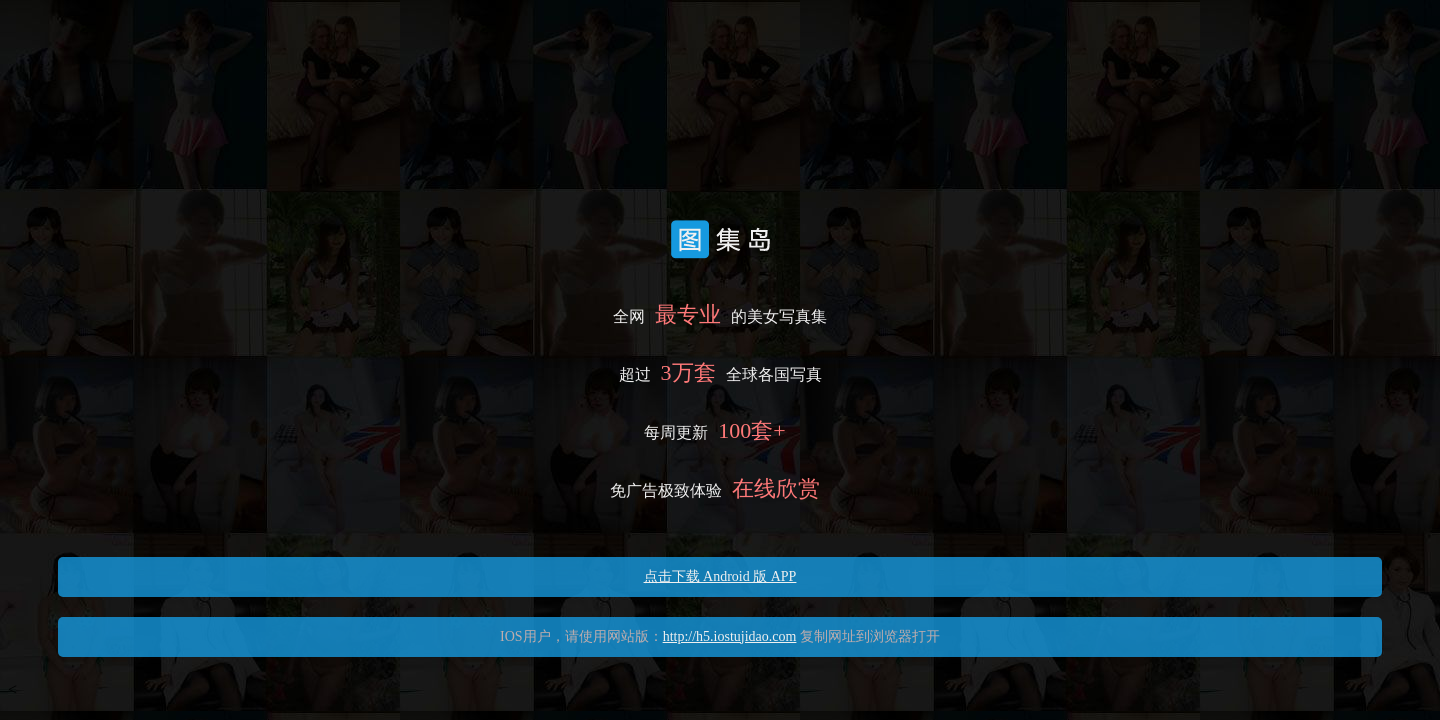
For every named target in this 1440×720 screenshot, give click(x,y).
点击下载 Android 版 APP (720, 576)
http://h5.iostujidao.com (730, 636)
